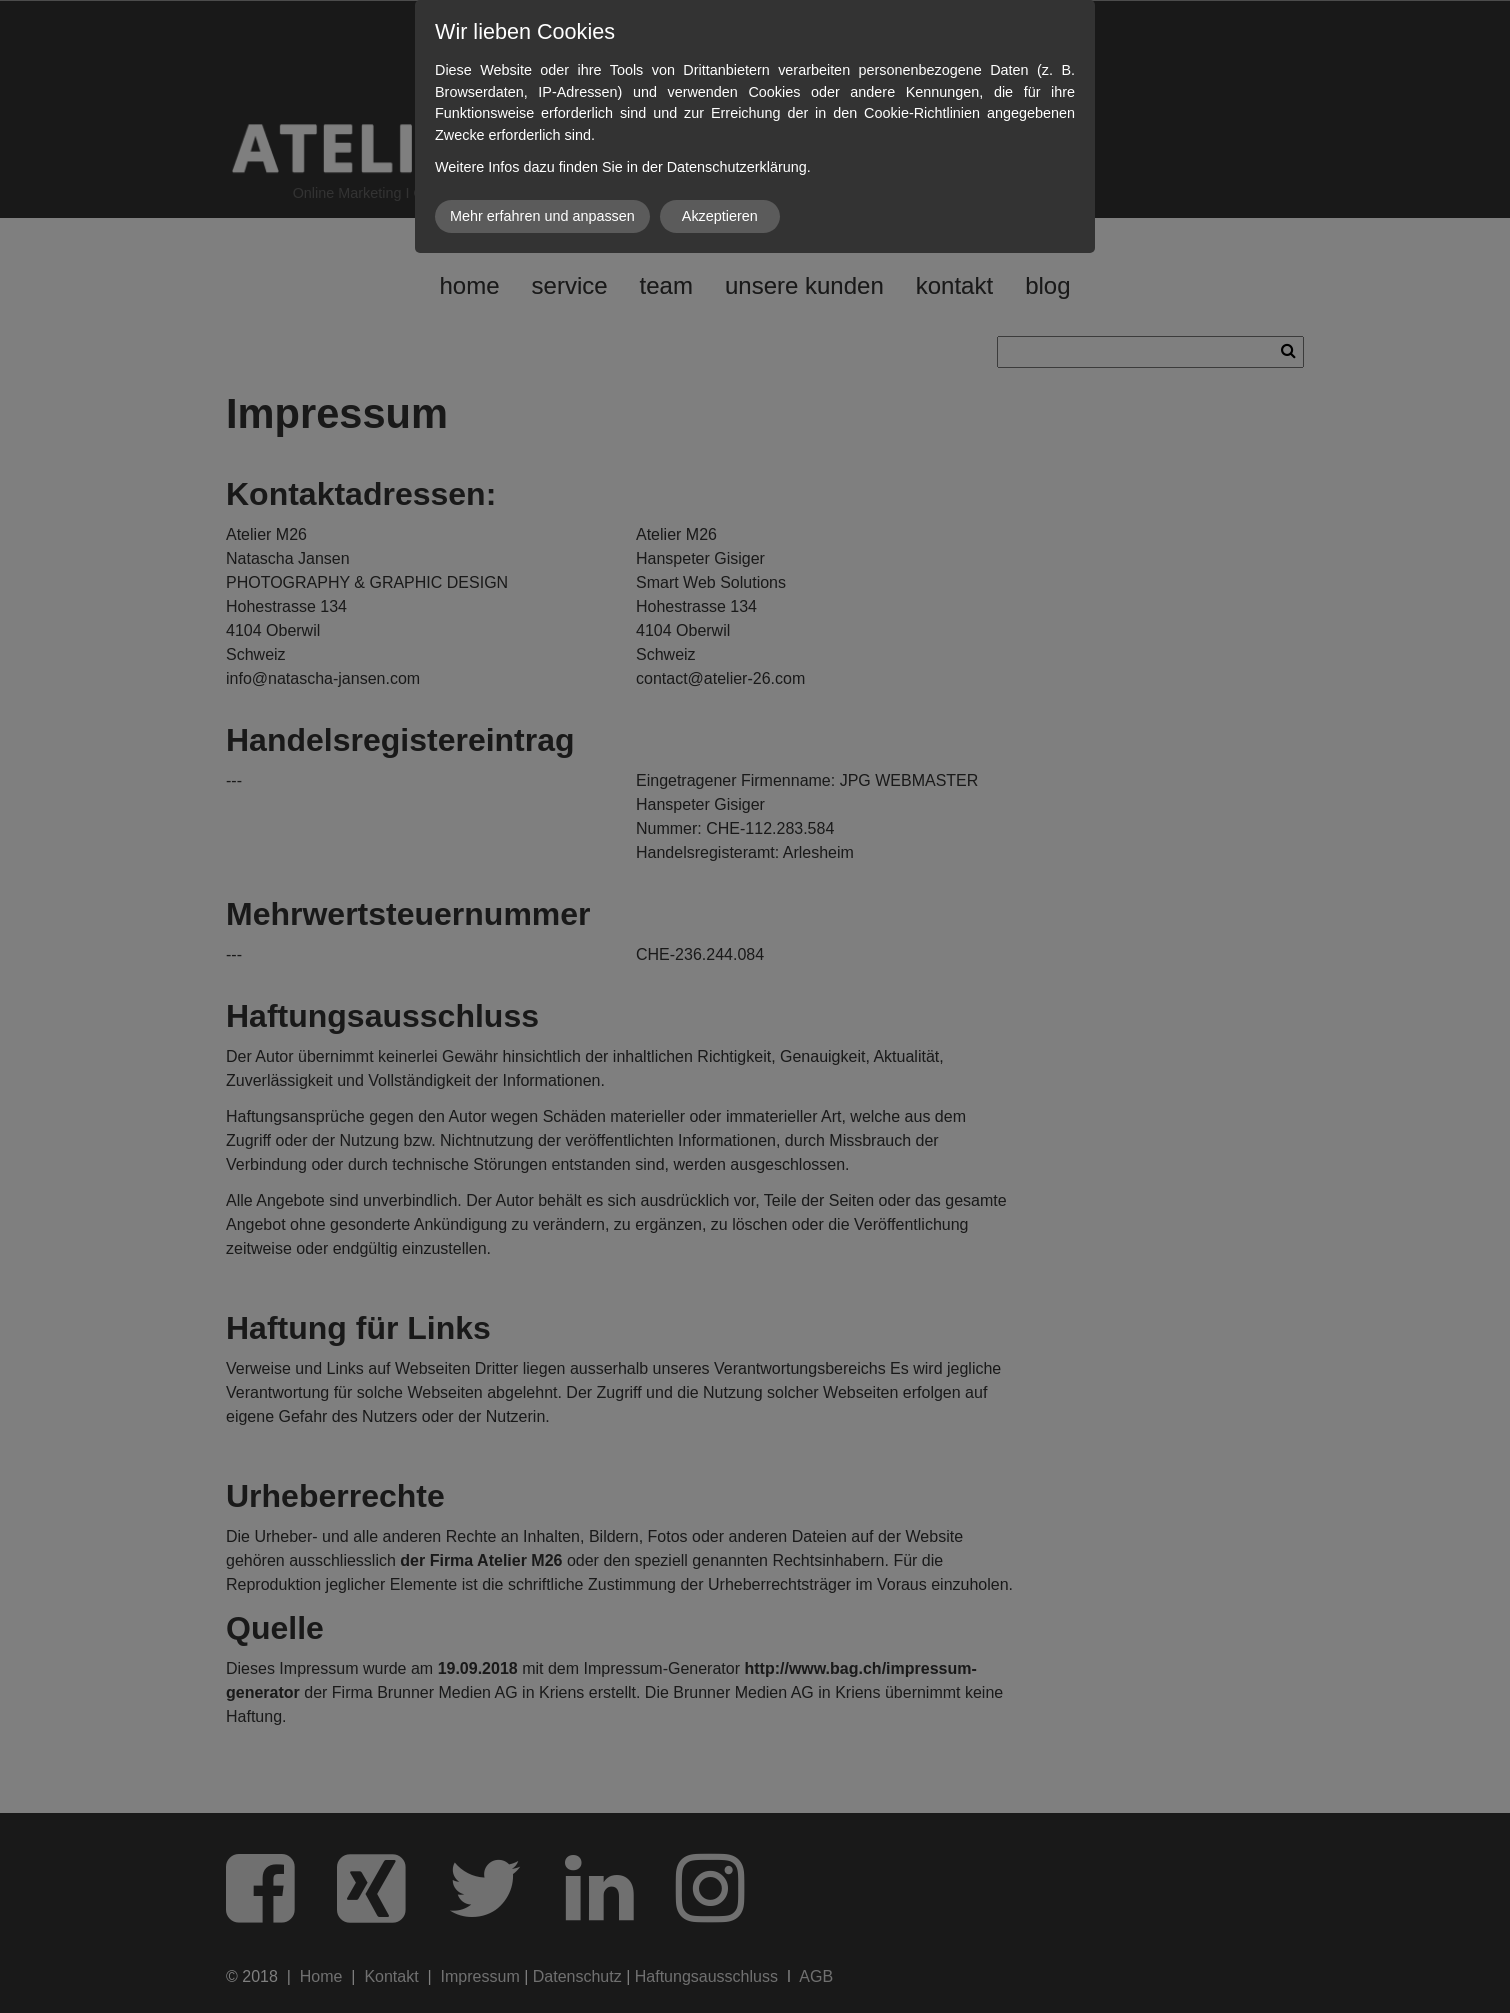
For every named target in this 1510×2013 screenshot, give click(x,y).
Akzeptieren (720, 216)
